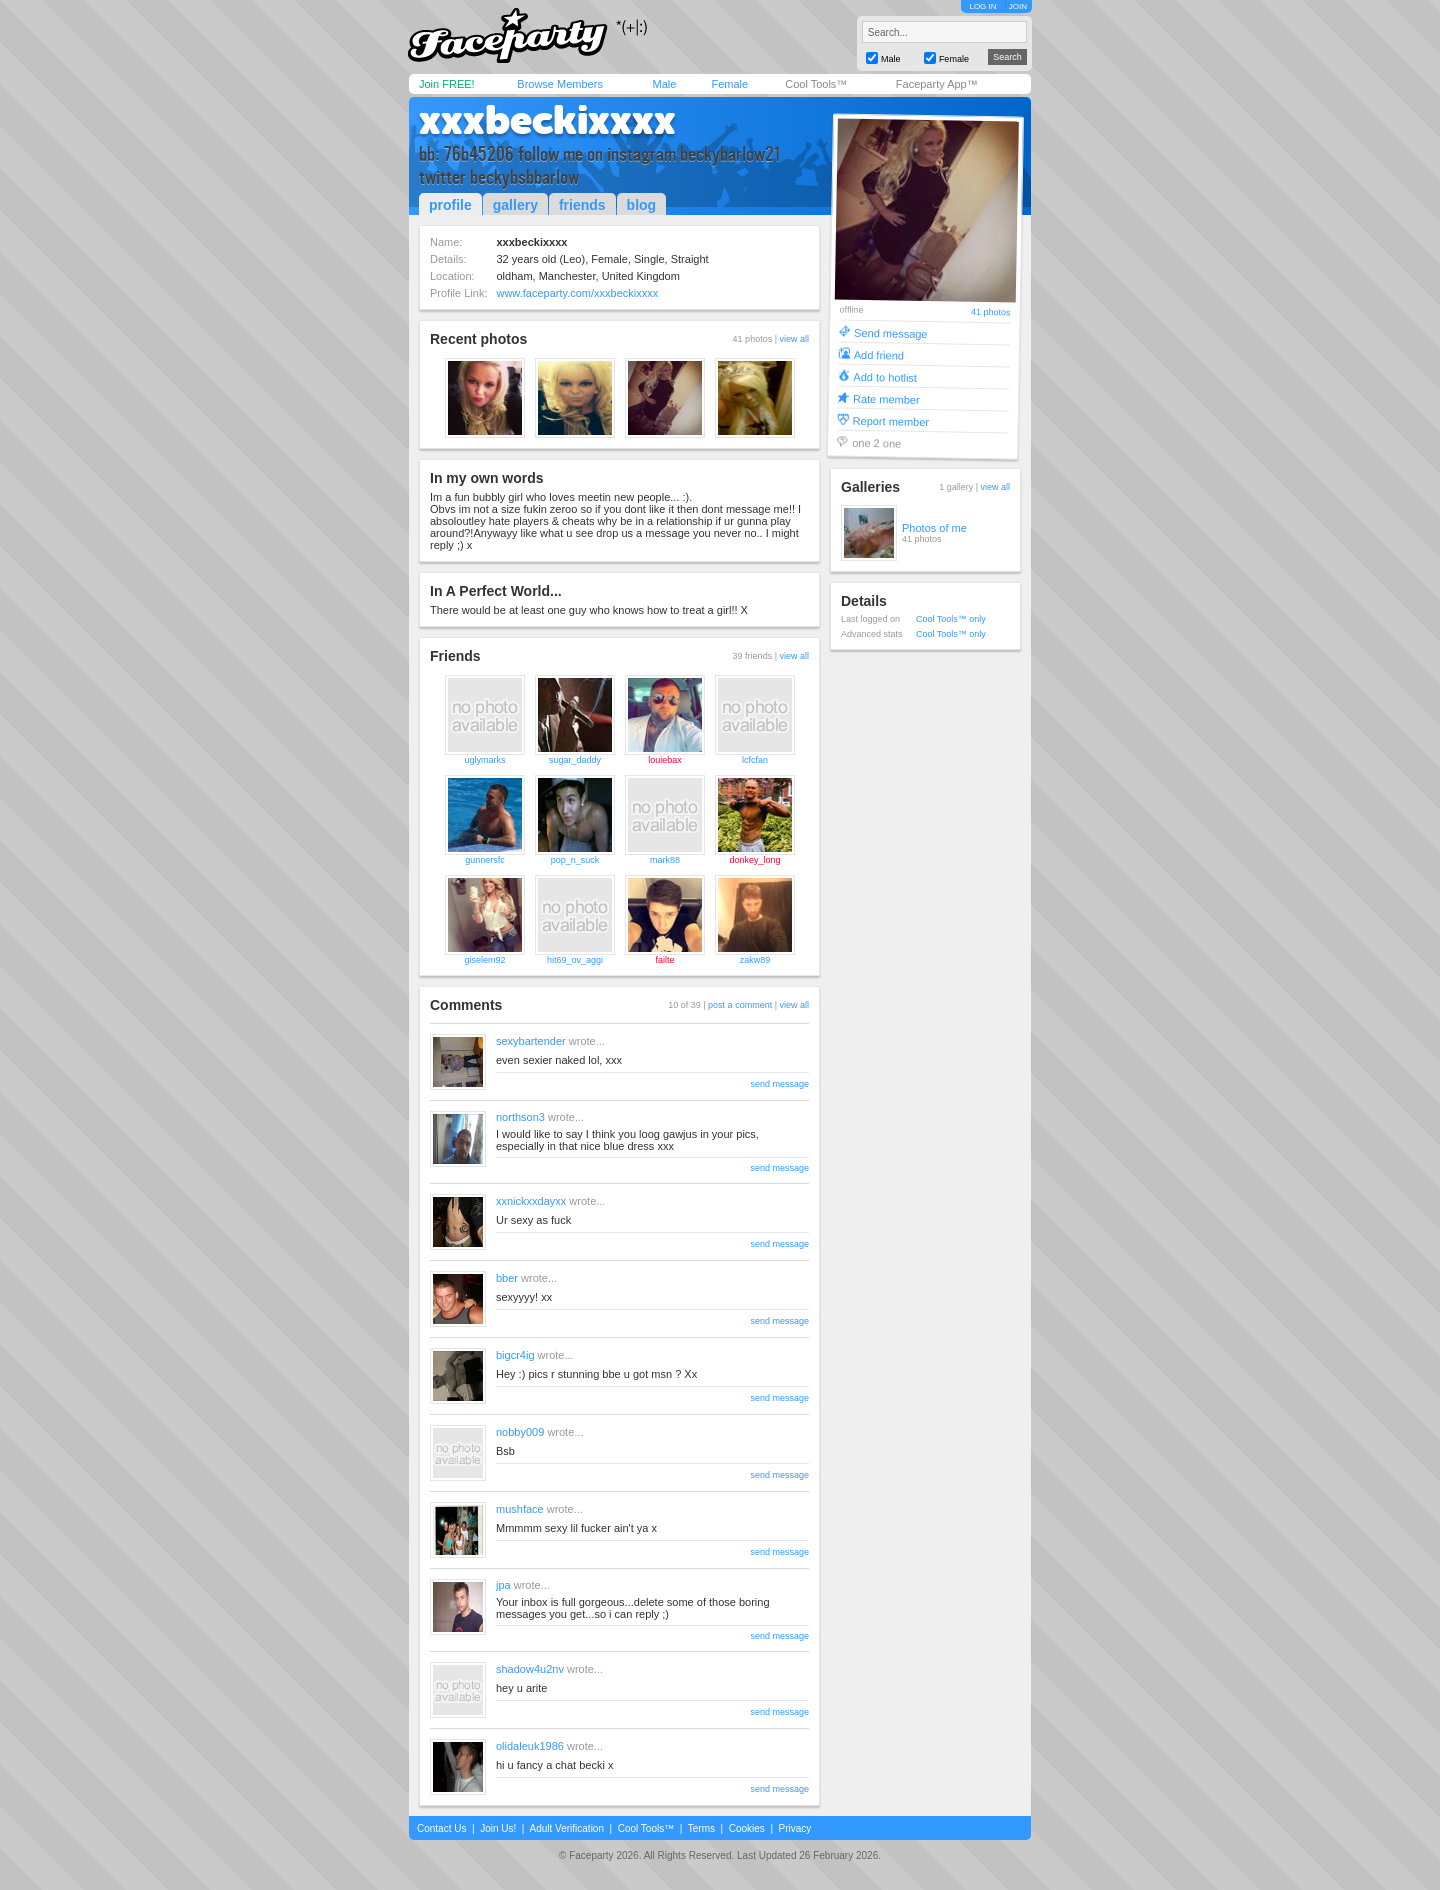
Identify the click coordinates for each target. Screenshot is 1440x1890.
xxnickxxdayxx (531, 1201)
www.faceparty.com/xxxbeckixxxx (577, 293)
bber (507, 1278)
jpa (503, 1585)
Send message (891, 332)
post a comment (740, 1005)
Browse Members (560, 84)
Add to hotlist (885, 376)
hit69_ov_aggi (575, 960)
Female (729, 84)
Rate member (886, 398)
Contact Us (441, 1828)
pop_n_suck (575, 860)
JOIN (1018, 6)
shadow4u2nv (530, 1669)
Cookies (747, 1828)
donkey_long (754, 860)
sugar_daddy (575, 760)
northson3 (520, 1117)
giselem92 (484, 960)
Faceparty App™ (937, 84)
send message (779, 1084)
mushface (520, 1509)
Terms (701, 1828)
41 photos (991, 312)
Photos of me (934, 528)
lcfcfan (755, 760)
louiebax (665, 760)
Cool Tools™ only (951, 619)
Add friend (879, 354)
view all (794, 339)
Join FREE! (447, 84)
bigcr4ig (515, 1355)
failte (664, 960)
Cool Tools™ (816, 84)
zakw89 (755, 960)
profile (450, 205)
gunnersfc (485, 860)
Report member (891, 420)
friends (582, 205)
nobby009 (520, 1432)
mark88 (665, 860)
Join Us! (498, 1828)
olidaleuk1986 (530, 1746)
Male (664, 84)
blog (642, 205)
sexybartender (531, 1041)
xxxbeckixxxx (547, 120)
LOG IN (982, 6)
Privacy (795, 1828)
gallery (515, 205)
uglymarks (484, 760)
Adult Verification (566, 1828)
